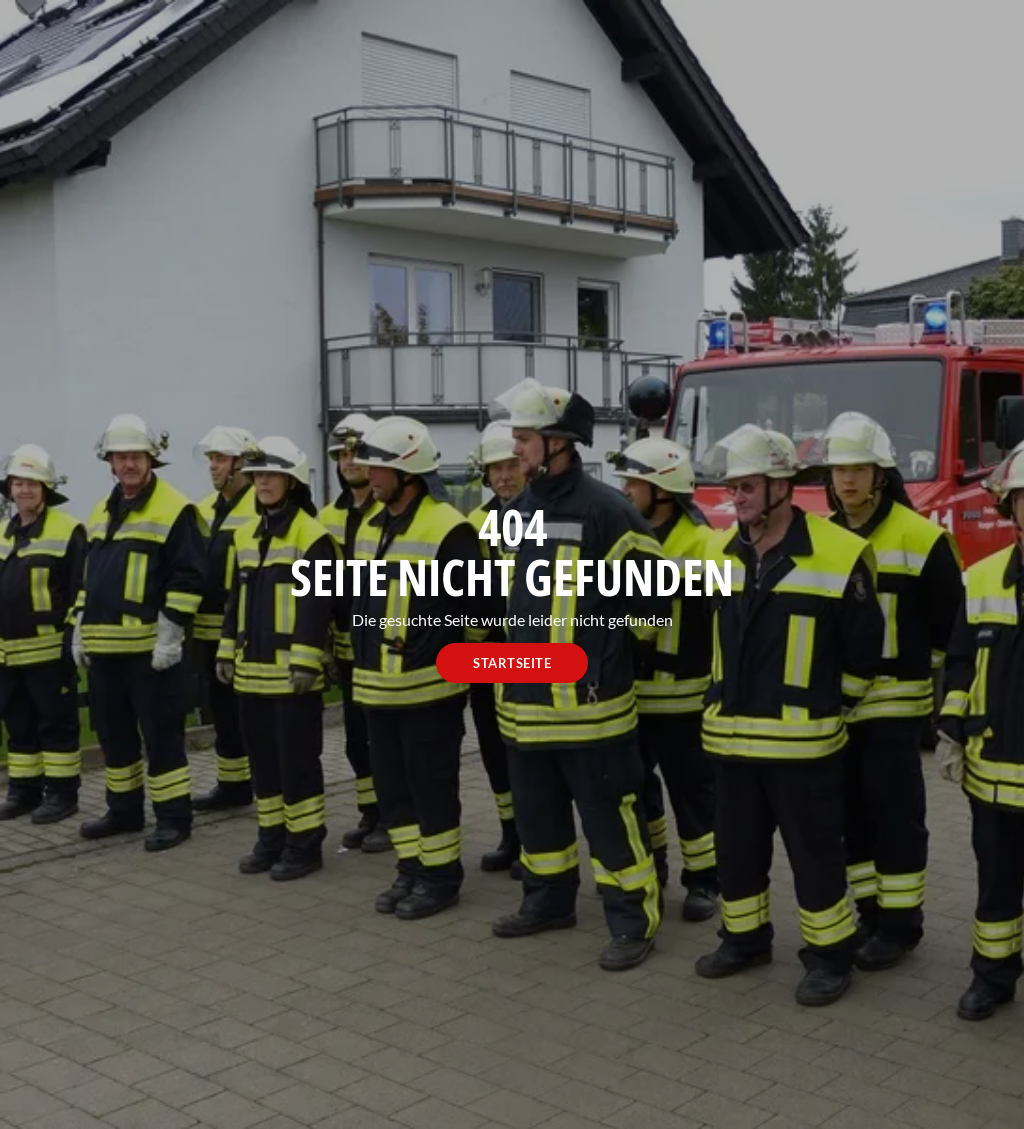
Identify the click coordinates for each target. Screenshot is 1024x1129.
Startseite (512, 663)
